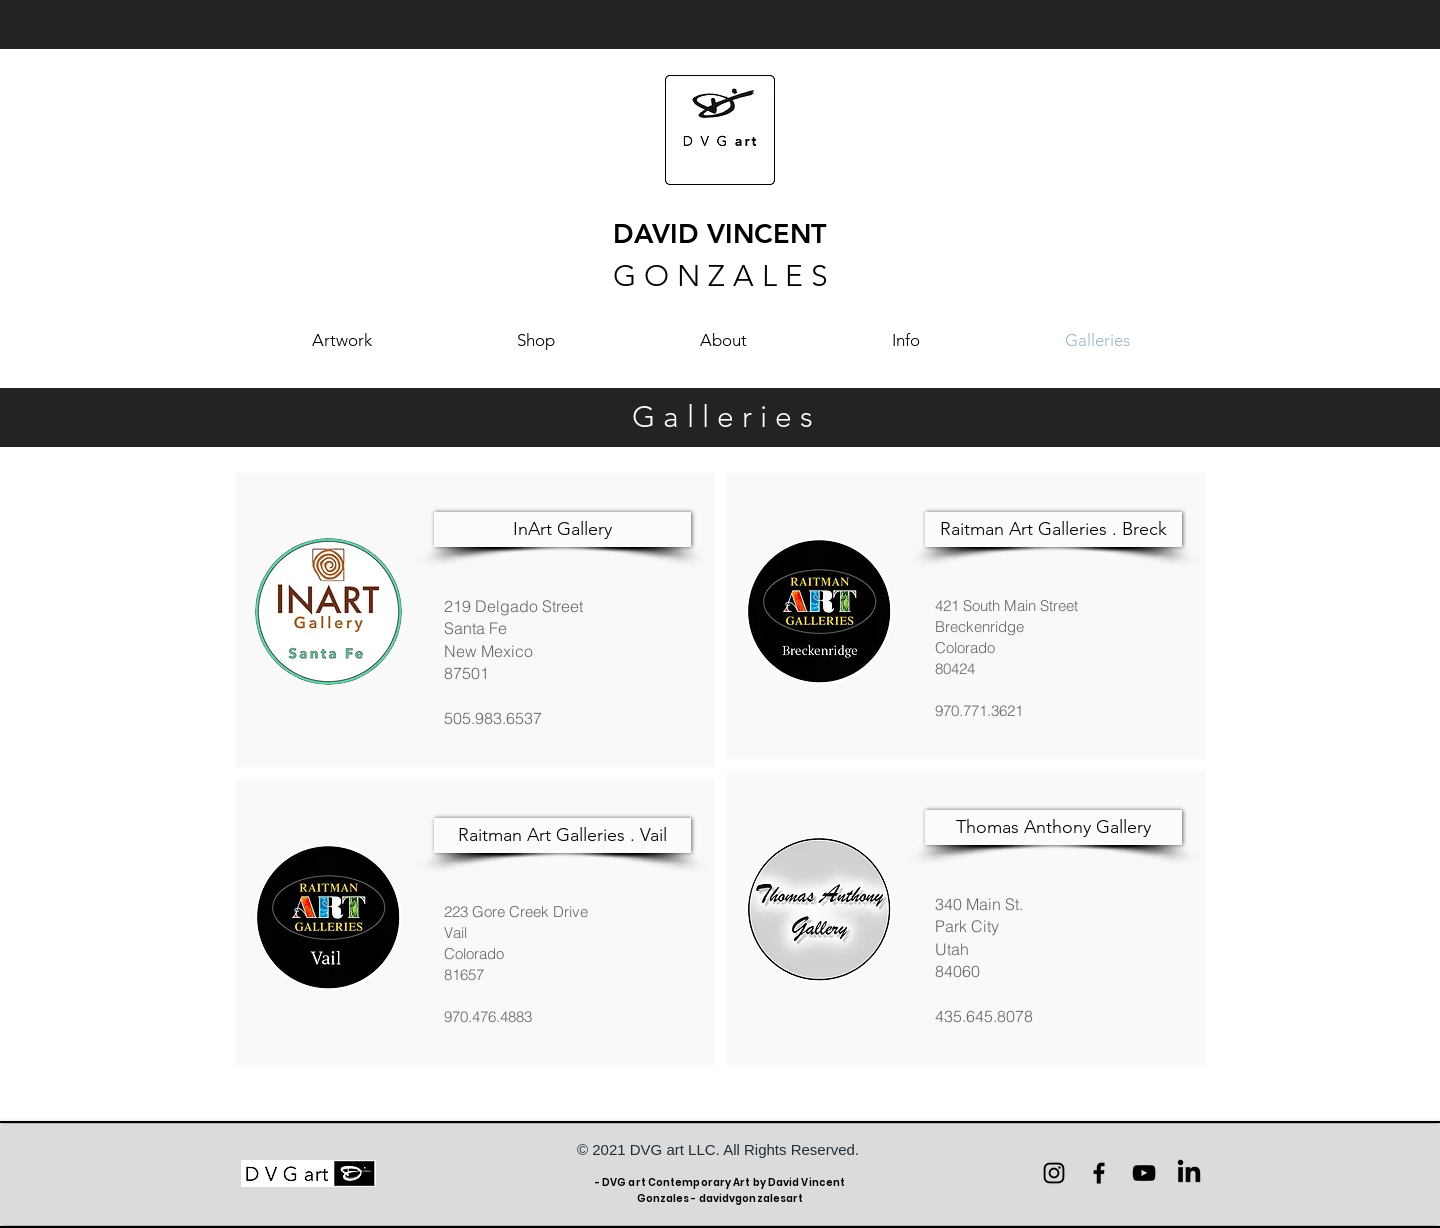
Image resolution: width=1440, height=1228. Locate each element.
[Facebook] (1099, 1173)
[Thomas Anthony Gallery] (1053, 827)
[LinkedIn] (1189, 1173)
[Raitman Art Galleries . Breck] (1053, 529)
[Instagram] (1054, 1173)
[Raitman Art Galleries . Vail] (562, 835)
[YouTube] (1144, 1173)
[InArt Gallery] (562, 529)
